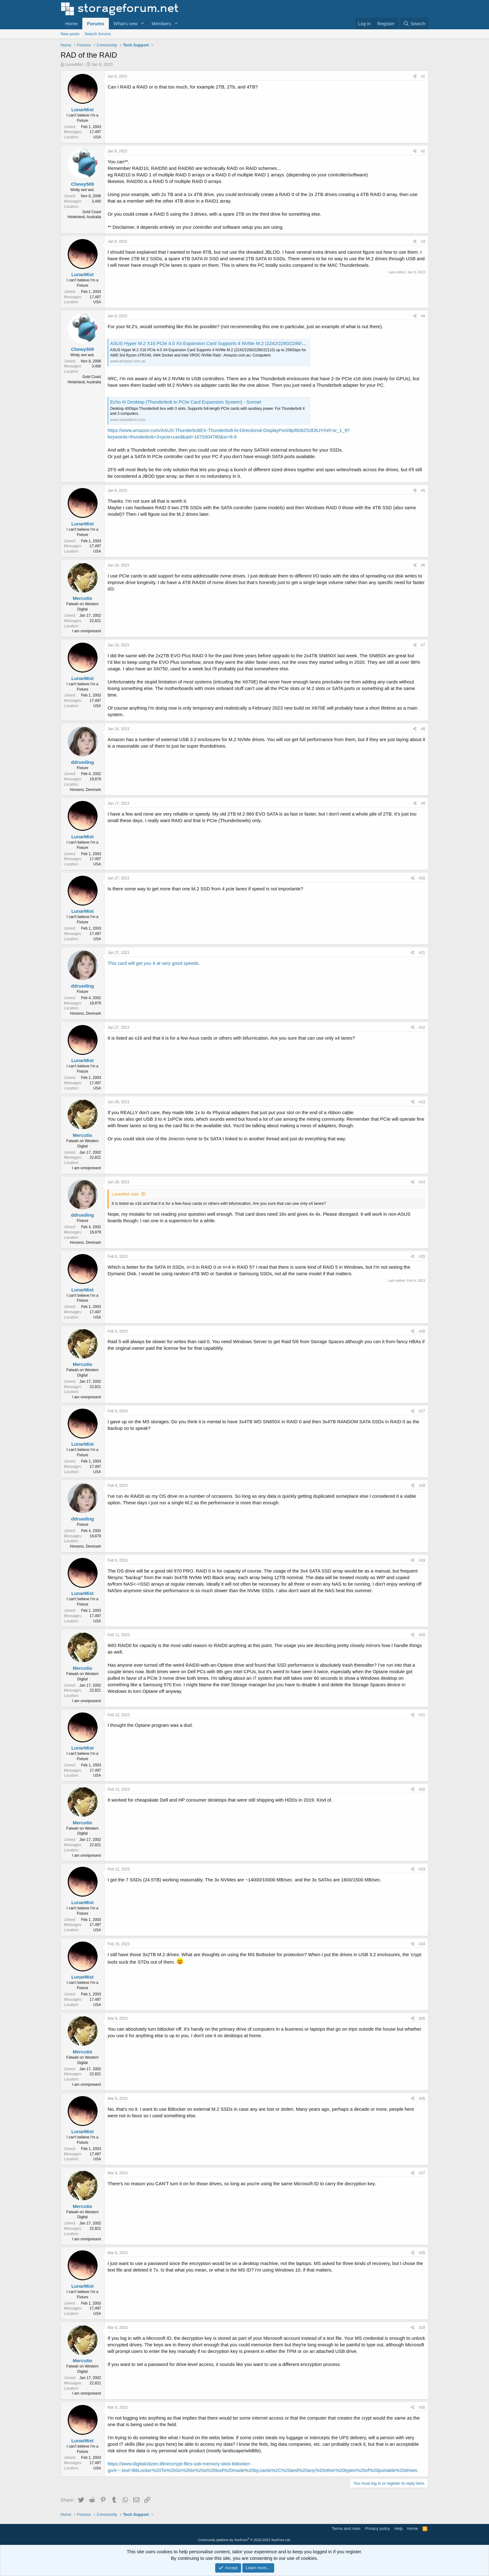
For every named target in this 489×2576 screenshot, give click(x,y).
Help (399, 2528)
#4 (423, 316)
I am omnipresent (86, 631)
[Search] (414, 23)
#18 (422, 1485)
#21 (422, 1715)
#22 (422, 1789)
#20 (422, 1635)
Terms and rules (346, 2528)
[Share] (415, 76)
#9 (423, 803)
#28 (422, 2253)
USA (97, 137)
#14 (422, 1182)
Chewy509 (82, 184)
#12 (422, 1027)
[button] (142, 23)
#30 (422, 2407)
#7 (423, 645)
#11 (422, 952)
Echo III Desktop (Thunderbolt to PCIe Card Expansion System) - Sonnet (185, 402)
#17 (422, 1411)
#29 (422, 2327)
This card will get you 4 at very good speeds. (154, 963)
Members (161, 23)
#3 (423, 241)
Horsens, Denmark (85, 790)
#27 (422, 2173)
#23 (422, 1869)
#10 (422, 878)
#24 (422, 1944)
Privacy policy (377, 2528)
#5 (423, 490)
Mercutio (82, 598)
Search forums (98, 33)
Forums (95, 23)
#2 (423, 151)
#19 (422, 1560)
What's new (126, 23)
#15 (422, 1256)
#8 (423, 729)
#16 (422, 1331)
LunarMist (74, 64)
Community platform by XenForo (244, 2540)
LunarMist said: (125, 1194)
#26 (422, 2098)
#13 (422, 1102)
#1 (423, 76)
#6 (423, 565)
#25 (422, 2018)
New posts (70, 33)
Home (71, 23)
